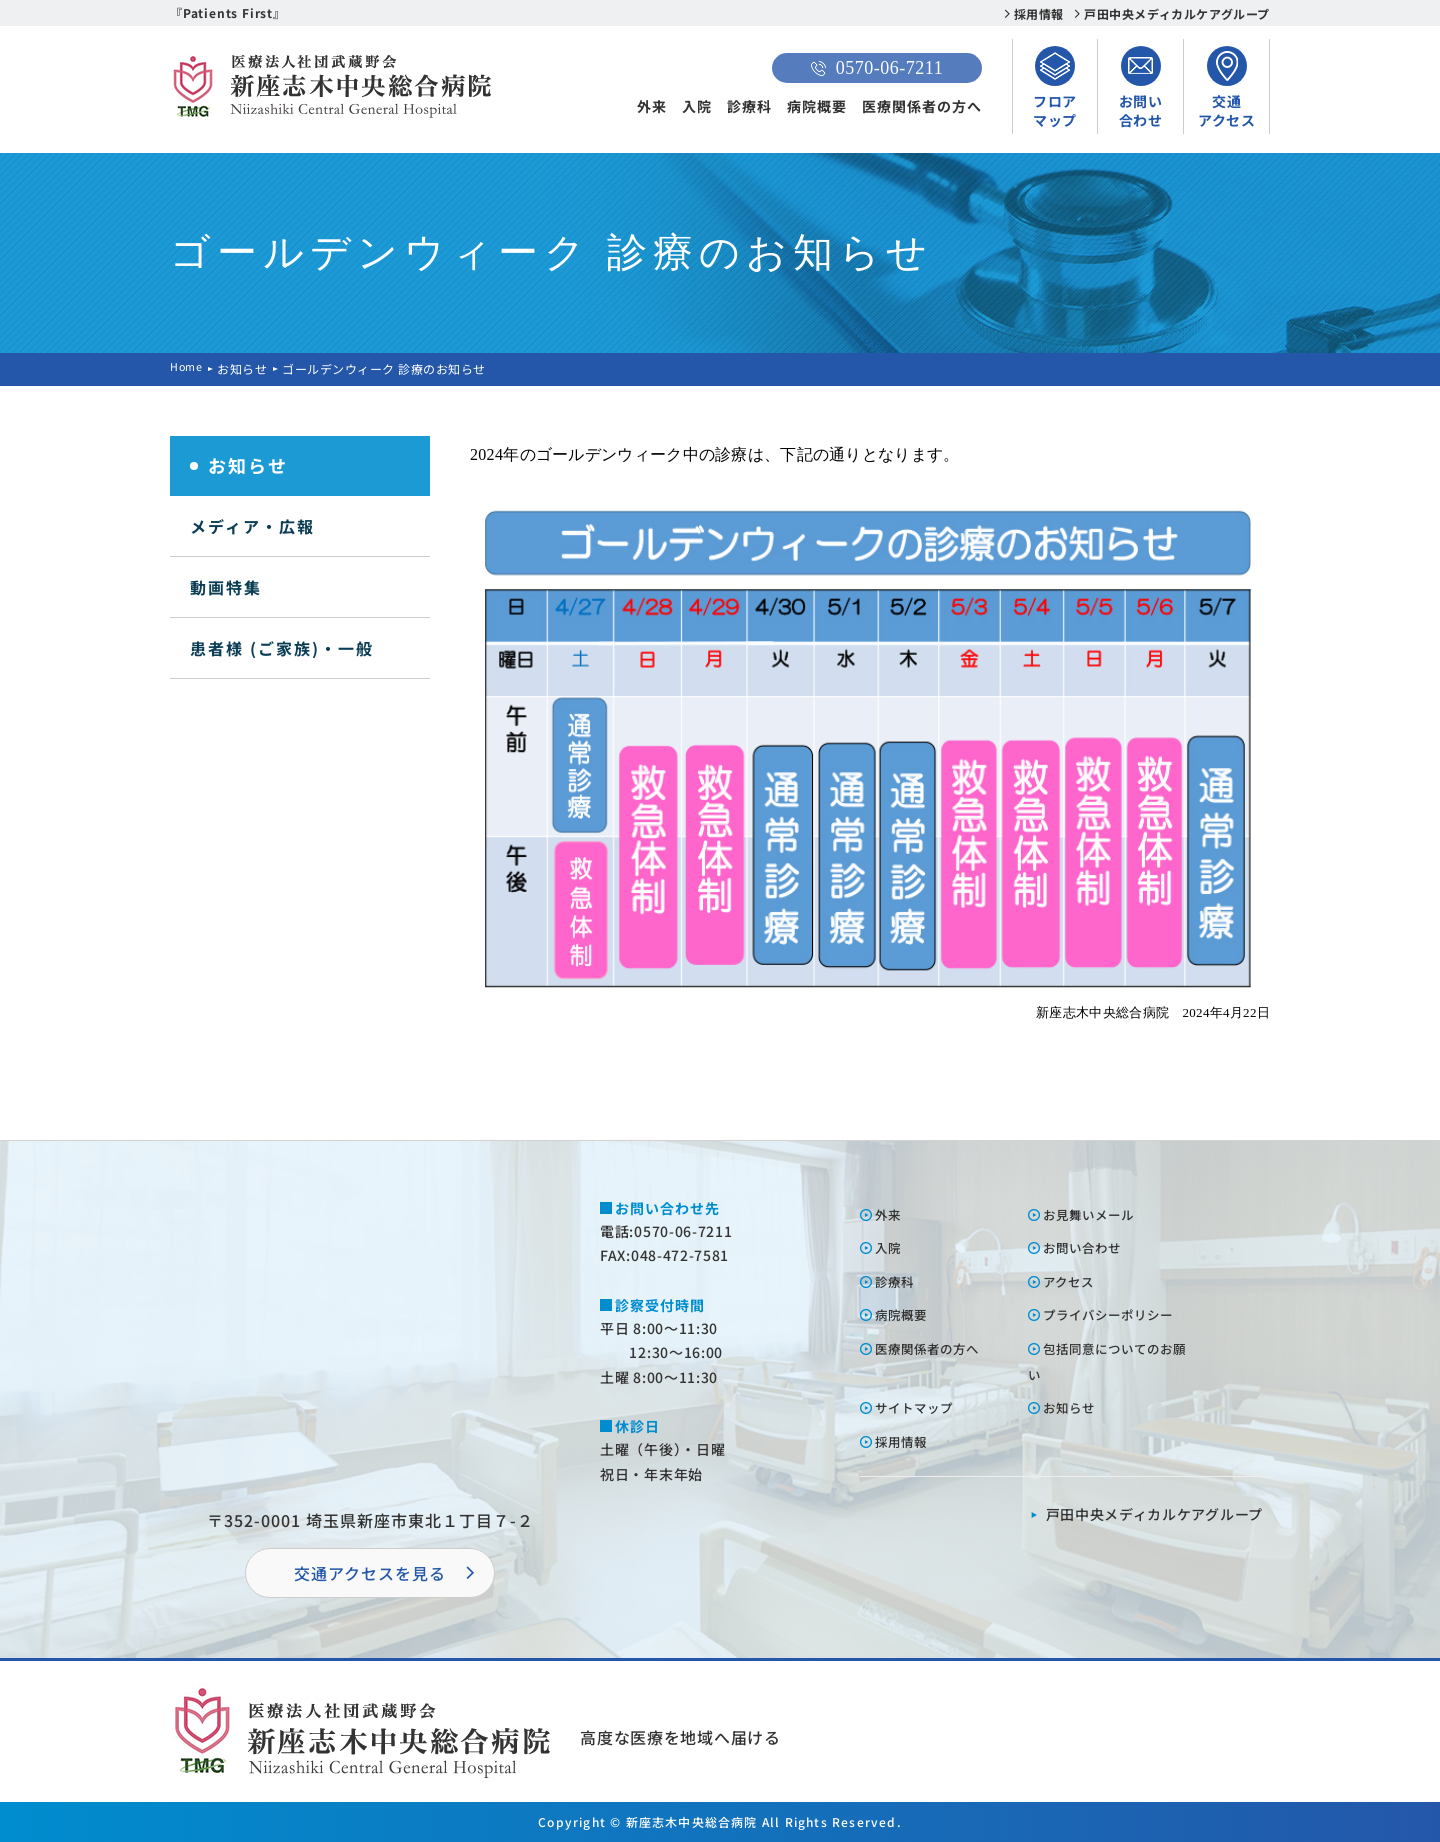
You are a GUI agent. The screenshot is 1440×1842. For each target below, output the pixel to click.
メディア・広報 (252, 526)
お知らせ (246, 368)
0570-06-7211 (877, 68)
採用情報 (1039, 13)
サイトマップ (922, 1407)
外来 (652, 106)
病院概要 (817, 106)
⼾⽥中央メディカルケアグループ (1155, 1514)
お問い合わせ (1090, 1247)
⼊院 (892, 1247)
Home (188, 368)
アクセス (1074, 1281)
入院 (697, 106)
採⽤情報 (907, 1441)
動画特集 (226, 587)
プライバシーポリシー (1120, 1314)
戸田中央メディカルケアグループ (1177, 13)
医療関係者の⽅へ (937, 1348)
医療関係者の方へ (922, 106)
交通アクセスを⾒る (370, 1573)
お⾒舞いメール (1097, 1214)
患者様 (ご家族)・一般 (282, 648)
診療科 (749, 106)
